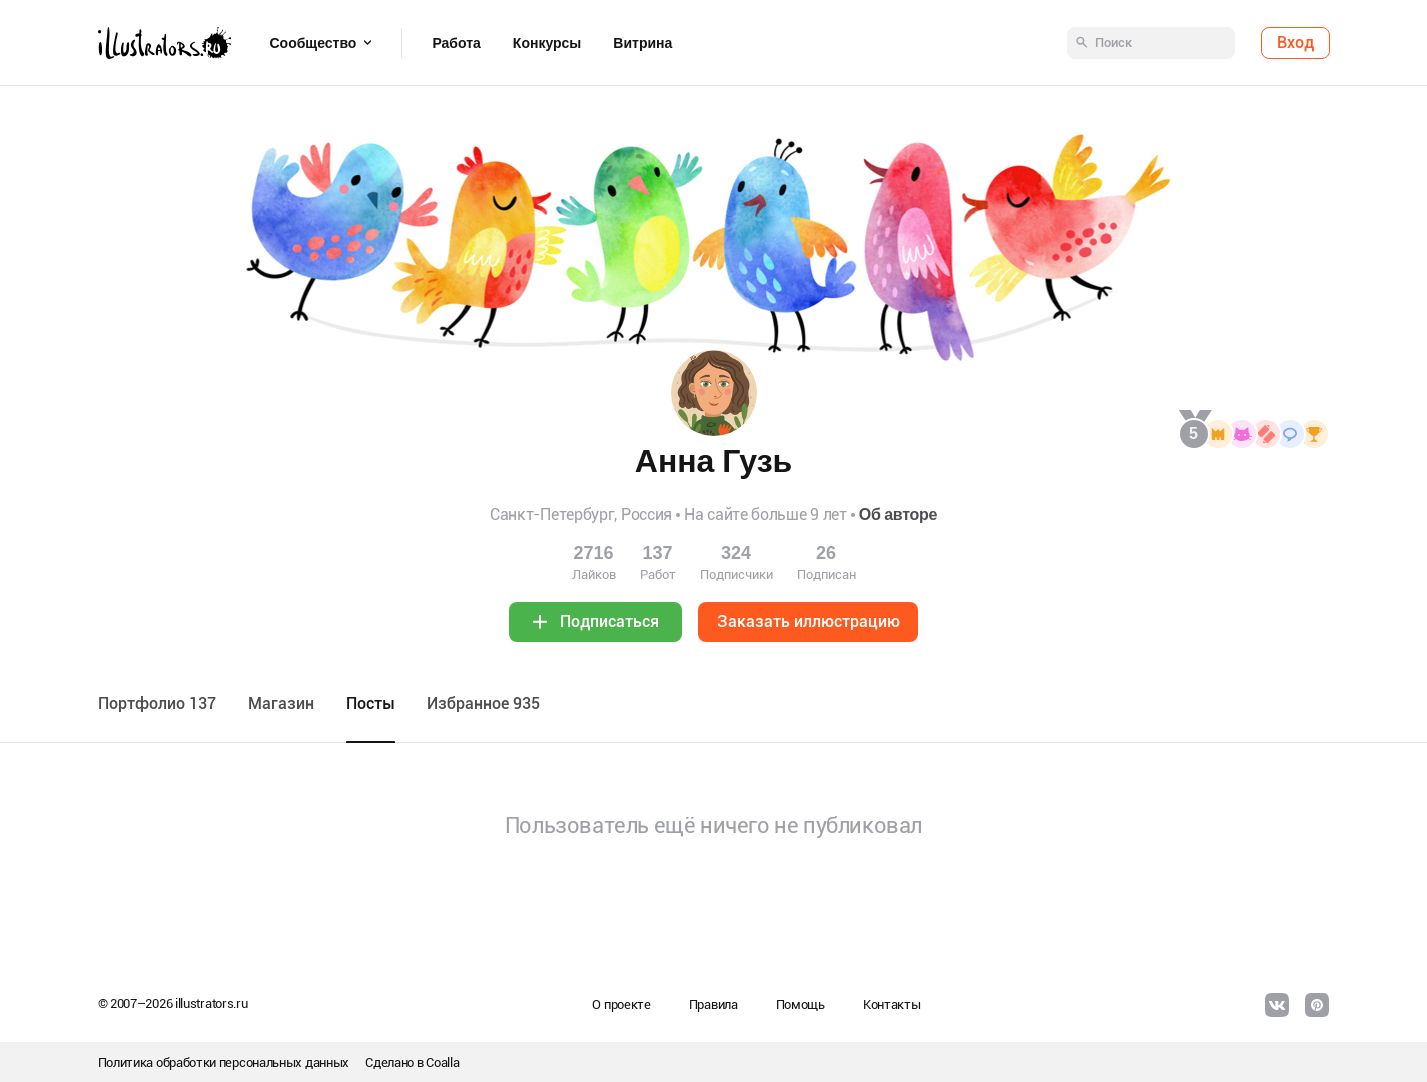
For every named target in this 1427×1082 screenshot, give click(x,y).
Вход (1295, 42)
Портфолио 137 (157, 703)
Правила (713, 1004)
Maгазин (281, 703)
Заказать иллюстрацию (808, 621)
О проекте (621, 1004)
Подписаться (609, 621)
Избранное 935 (483, 703)
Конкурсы (547, 43)
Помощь (800, 1004)
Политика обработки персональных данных (224, 1062)
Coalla (442, 1062)
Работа (456, 43)
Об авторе (898, 514)
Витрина (642, 43)
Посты (370, 703)
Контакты (892, 1004)
